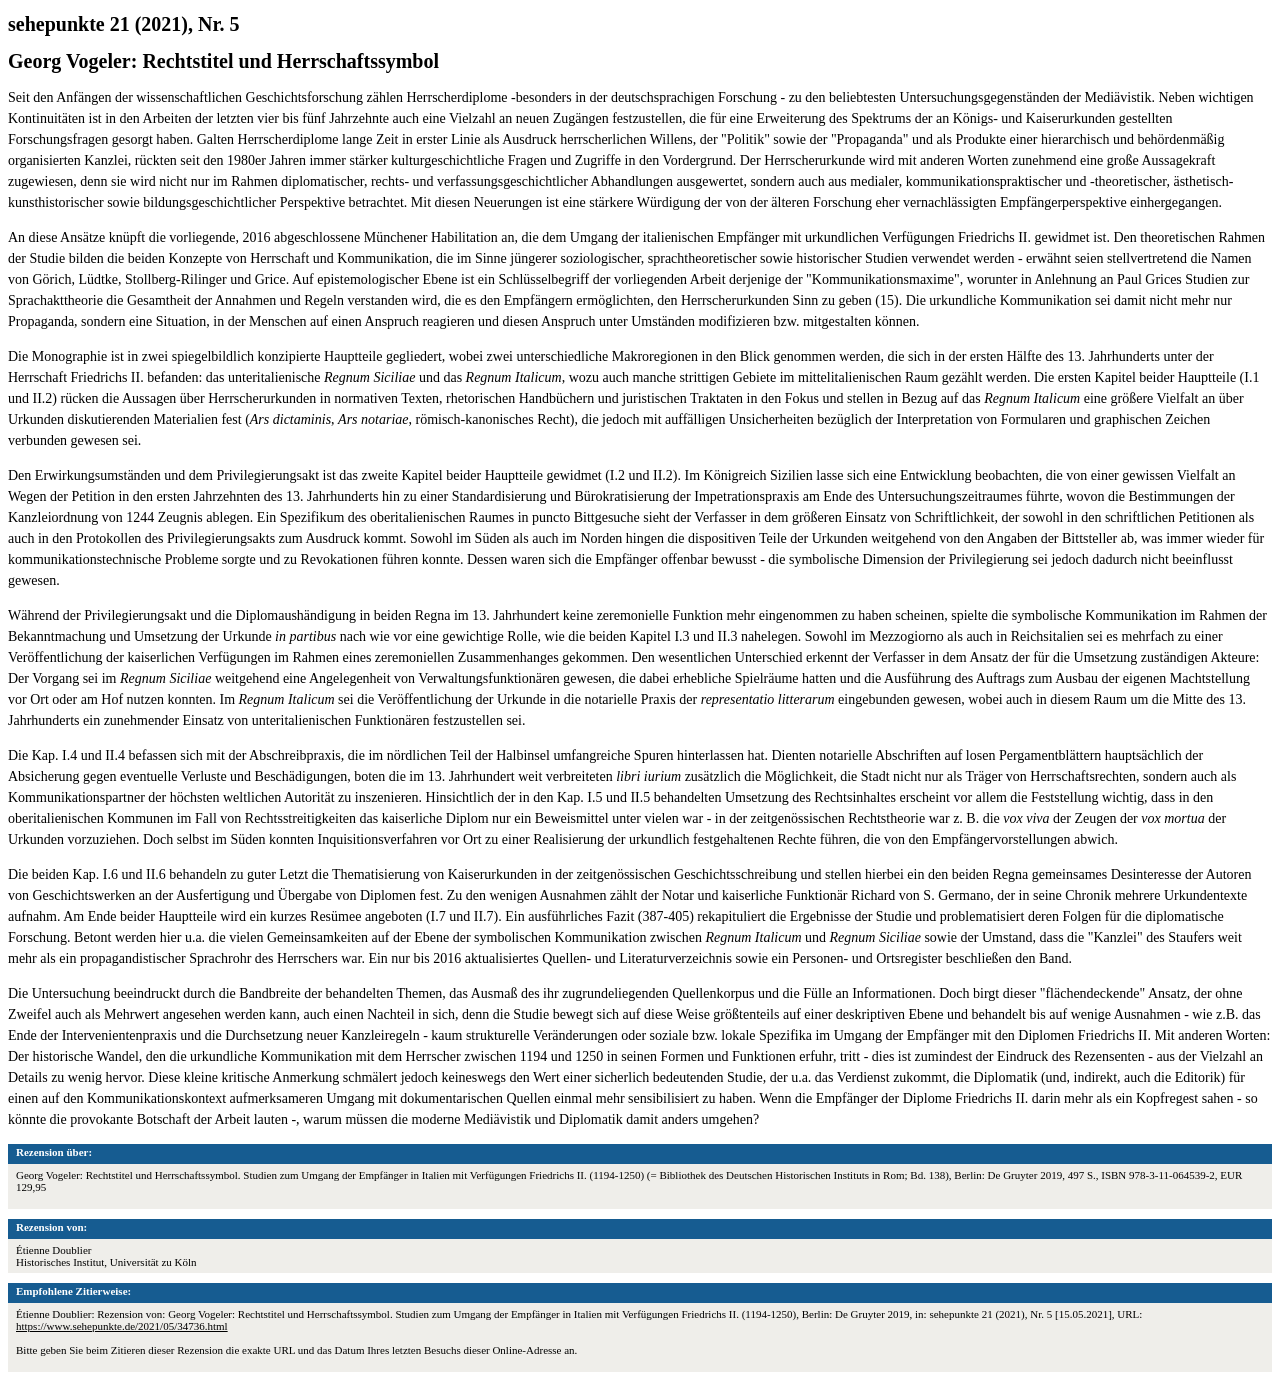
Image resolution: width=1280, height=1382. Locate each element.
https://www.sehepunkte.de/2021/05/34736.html (122, 1326)
